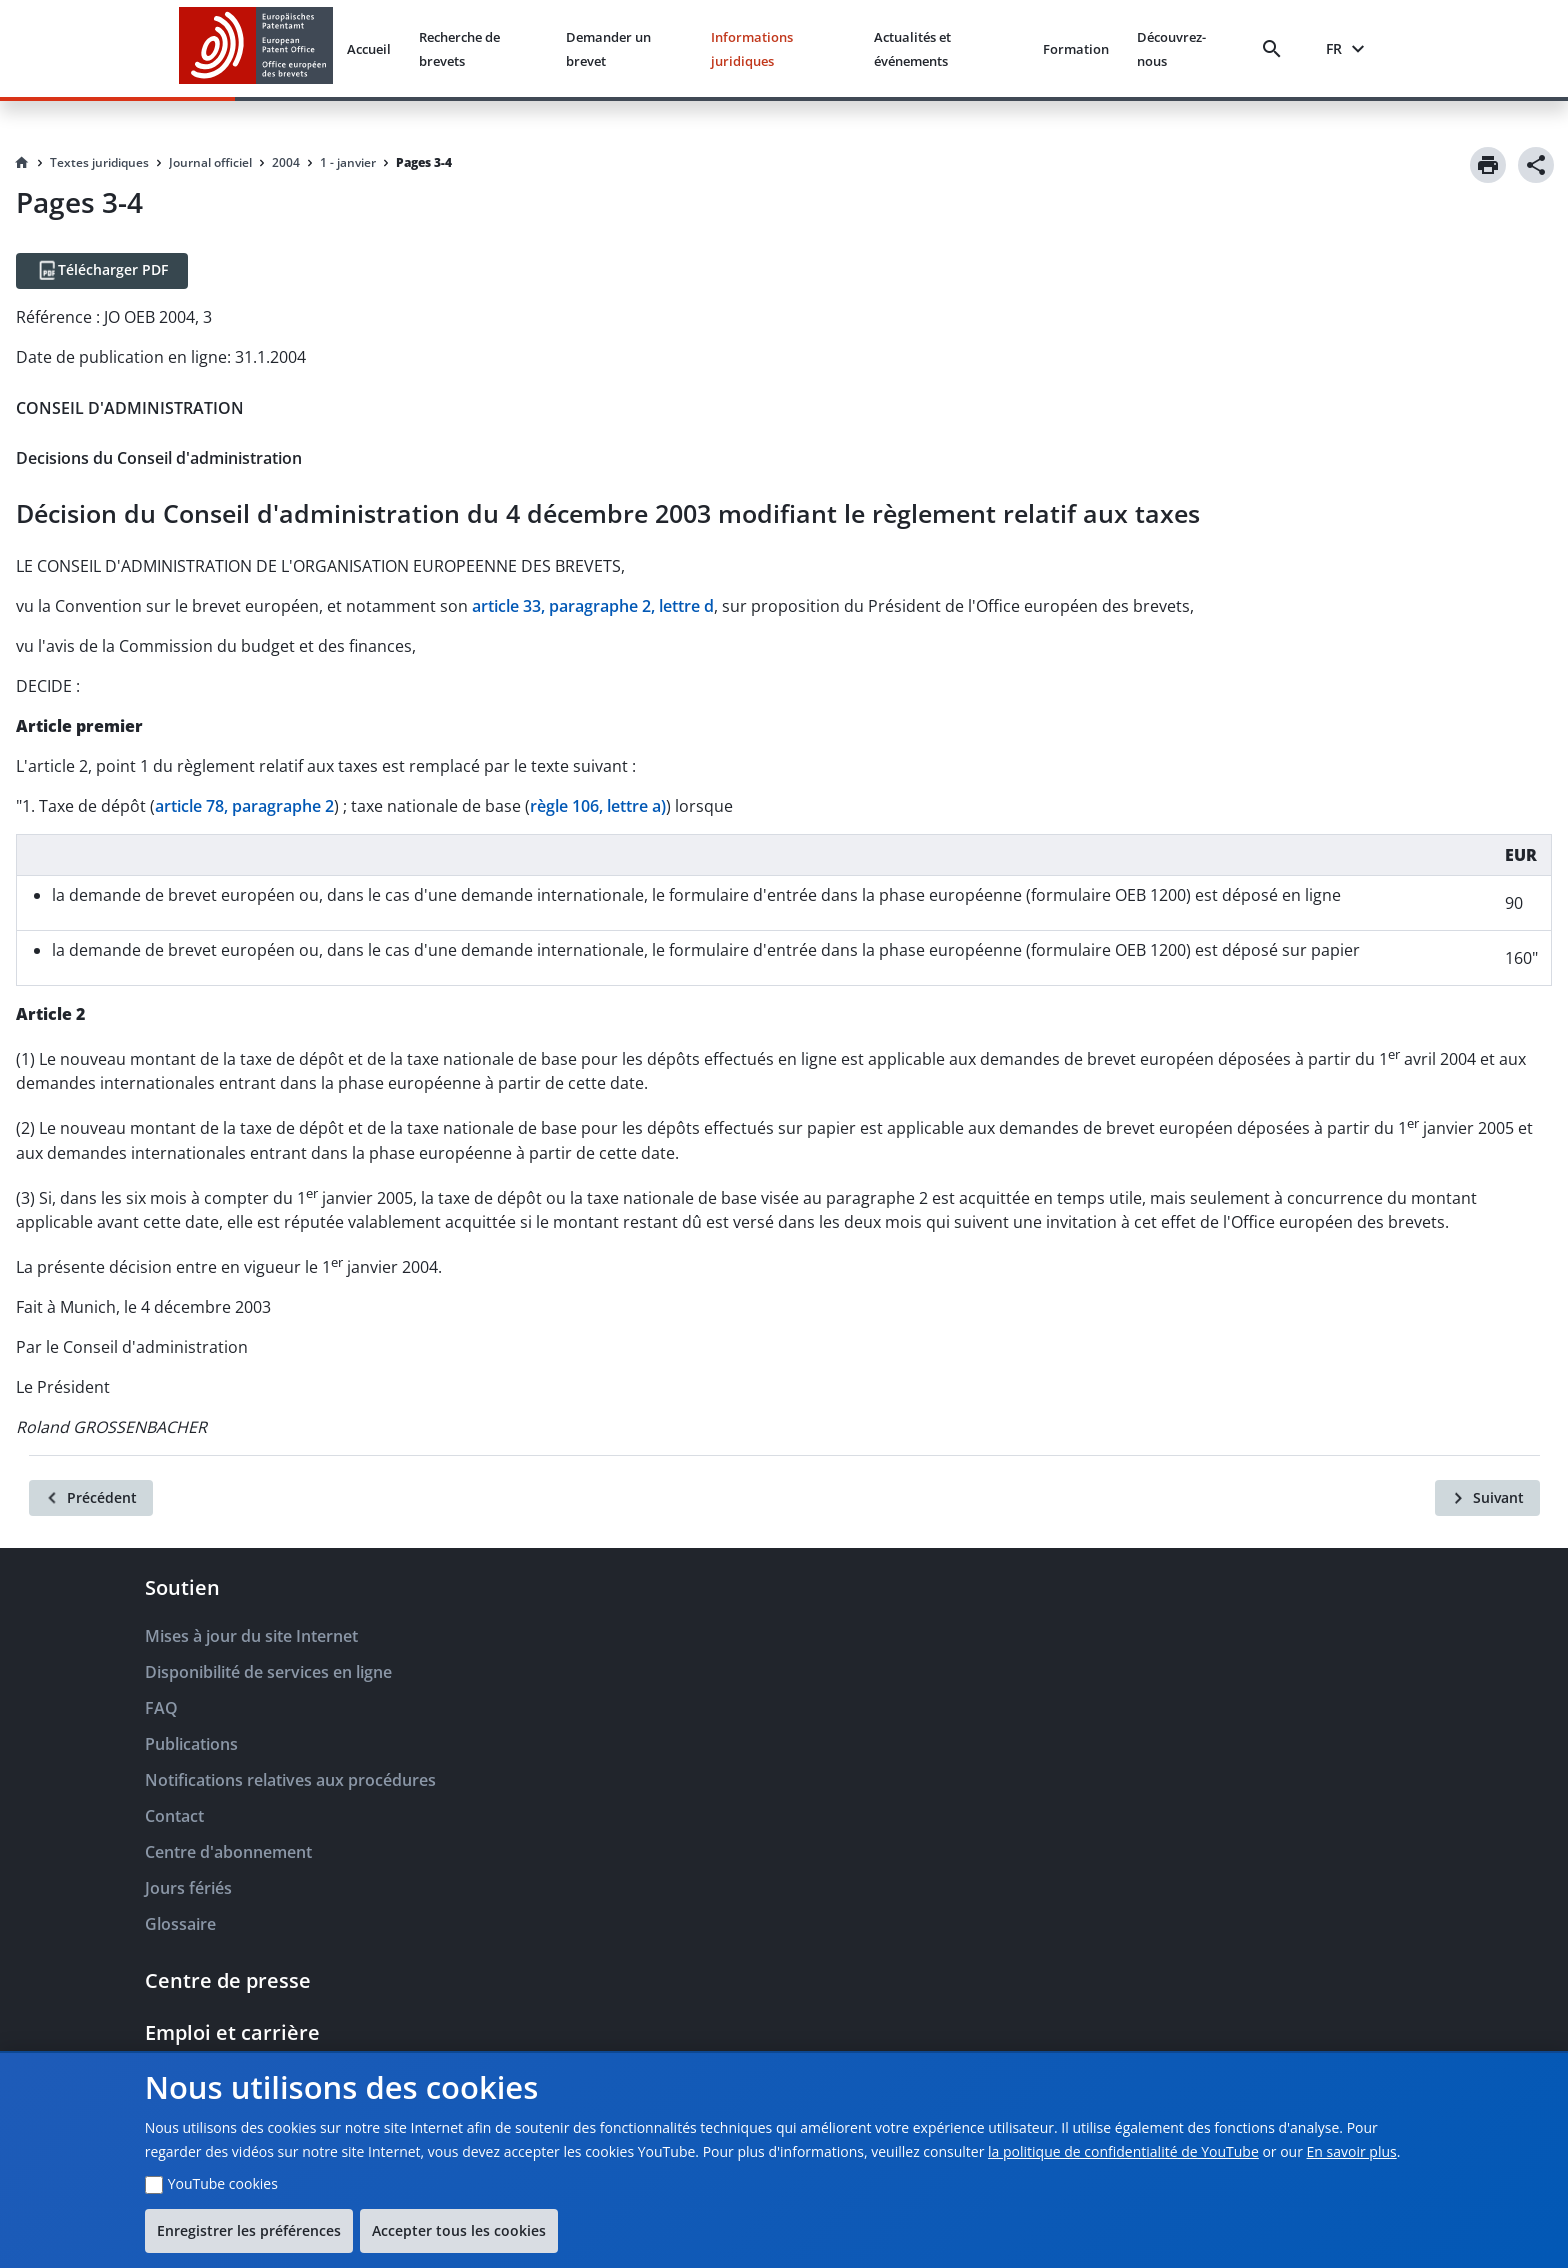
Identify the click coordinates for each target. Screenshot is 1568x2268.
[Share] (1536, 165)
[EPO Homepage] (256, 48)
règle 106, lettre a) (598, 806)
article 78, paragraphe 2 (244, 806)
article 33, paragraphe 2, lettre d (593, 606)
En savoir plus (1352, 2151)
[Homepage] (22, 163)
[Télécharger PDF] (102, 271)
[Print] (1488, 165)
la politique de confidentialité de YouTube (1123, 2151)
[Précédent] (91, 1498)
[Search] (1276, 49)
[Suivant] (1487, 1498)
